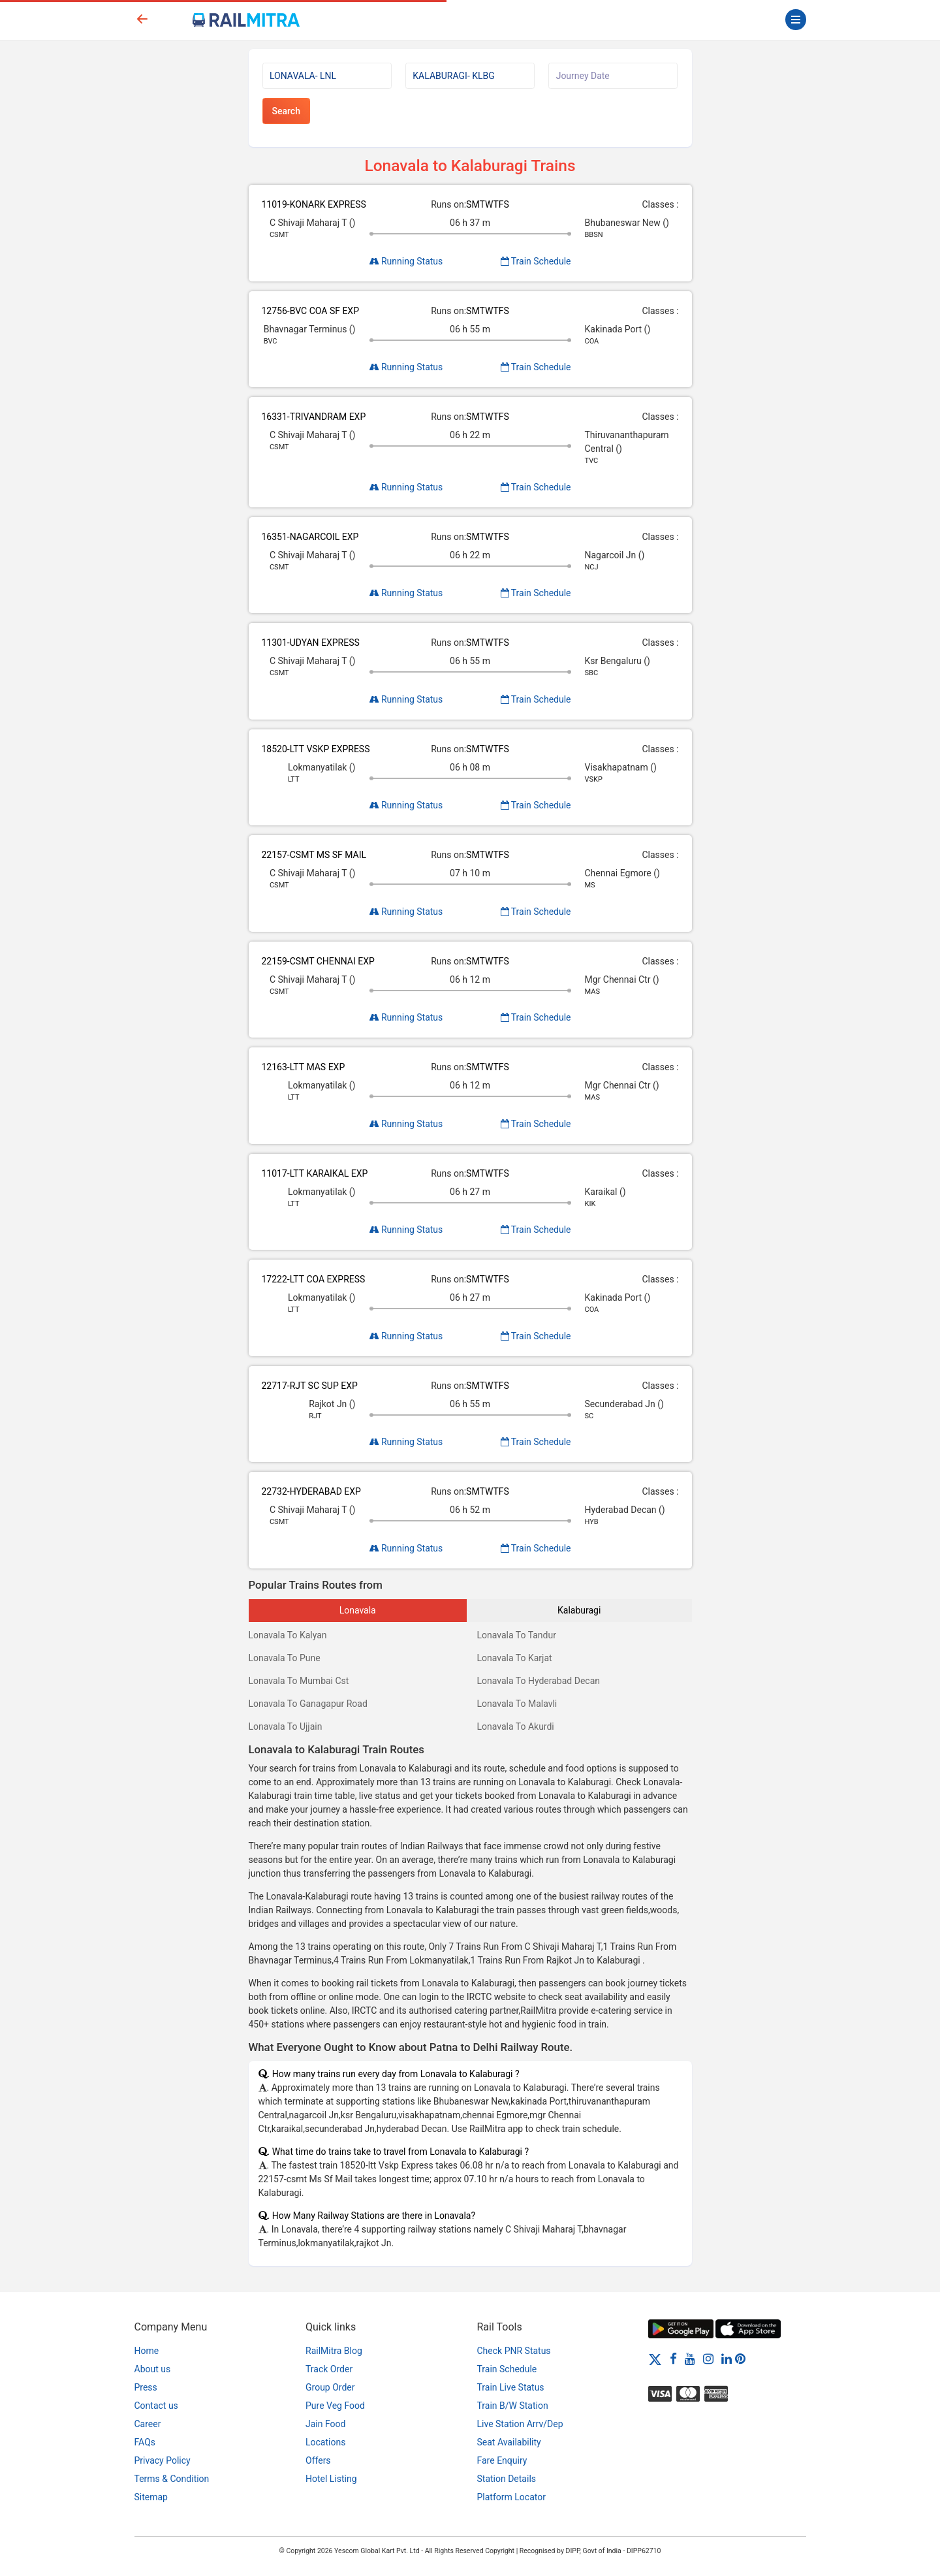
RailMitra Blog (334, 2350)
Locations (325, 2442)
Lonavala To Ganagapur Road (308, 1703)
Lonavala (357, 1610)
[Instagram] (708, 2358)
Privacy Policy (162, 2460)
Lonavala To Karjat (514, 1658)
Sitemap (151, 2497)
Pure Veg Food (335, 2405)
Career (147, 2424)
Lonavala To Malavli (517, 1703)
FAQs (145, 2442)
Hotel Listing (331, 2478)
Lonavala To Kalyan (288, 1635)
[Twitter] (655, 2358)
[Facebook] (673, 2358)
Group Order (330, 2387)
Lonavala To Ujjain (285, 1726)
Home (146, 2350)
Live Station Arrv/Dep (520, 2424)
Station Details (507, 2478)
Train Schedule (536, 261)
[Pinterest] (740, 2358)
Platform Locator (511, 2497)
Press (145, 2387)
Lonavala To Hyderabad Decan (538, 1681)
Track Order (329, 2369)
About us (152, 2369)
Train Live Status (510, 2387)
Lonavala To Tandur (516, 1635)
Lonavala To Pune (285, 1658)
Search (286, 111)
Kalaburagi (579, 1610)
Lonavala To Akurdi (515, 1726)
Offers (318, 2460)
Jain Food (325, 2424)
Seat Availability (509, 2442)
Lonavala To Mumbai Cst (299, 1681)
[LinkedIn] (726, 2358)
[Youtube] (690, 2358)
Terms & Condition (172, 2478)
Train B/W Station (512, 2405)
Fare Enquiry (502, 2460)
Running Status (406, 261)
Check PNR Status (514, 2350)
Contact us (156, 2405)
